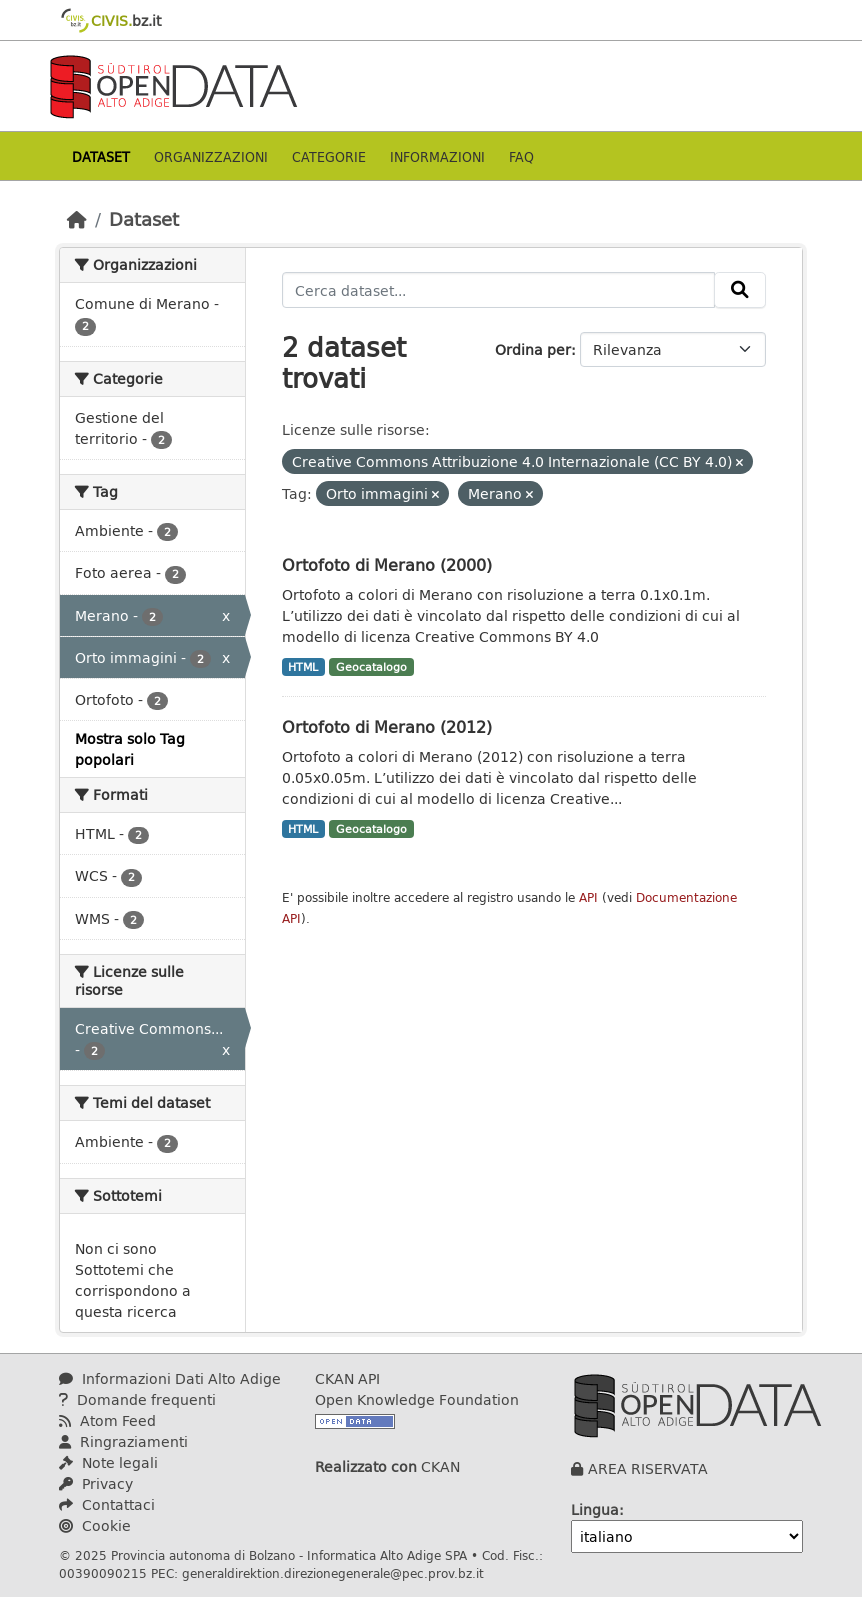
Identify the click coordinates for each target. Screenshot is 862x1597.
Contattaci (107, 1504)
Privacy (96, 1483)
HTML (303, 667)
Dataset (101, 156)
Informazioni (437, 156)
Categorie (329, 156)
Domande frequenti (137, 1399)
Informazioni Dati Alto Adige (170, 1378)
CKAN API (347, 1378)
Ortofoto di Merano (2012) (387, 726)
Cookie (95, 1525)
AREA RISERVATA (648, 1468)
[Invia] (740, 290)
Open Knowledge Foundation (417, 1399)
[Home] (77, 219)
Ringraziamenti (123, 1441)
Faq (521, 156)
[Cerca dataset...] (499, 290)
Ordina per (533, 349)
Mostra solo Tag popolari (130, 749)
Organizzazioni (211, 156)
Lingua (595, 1509)
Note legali (108, 1462)
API (588, 897)
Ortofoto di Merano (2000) (387, 564)
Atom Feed (107, 1420)
